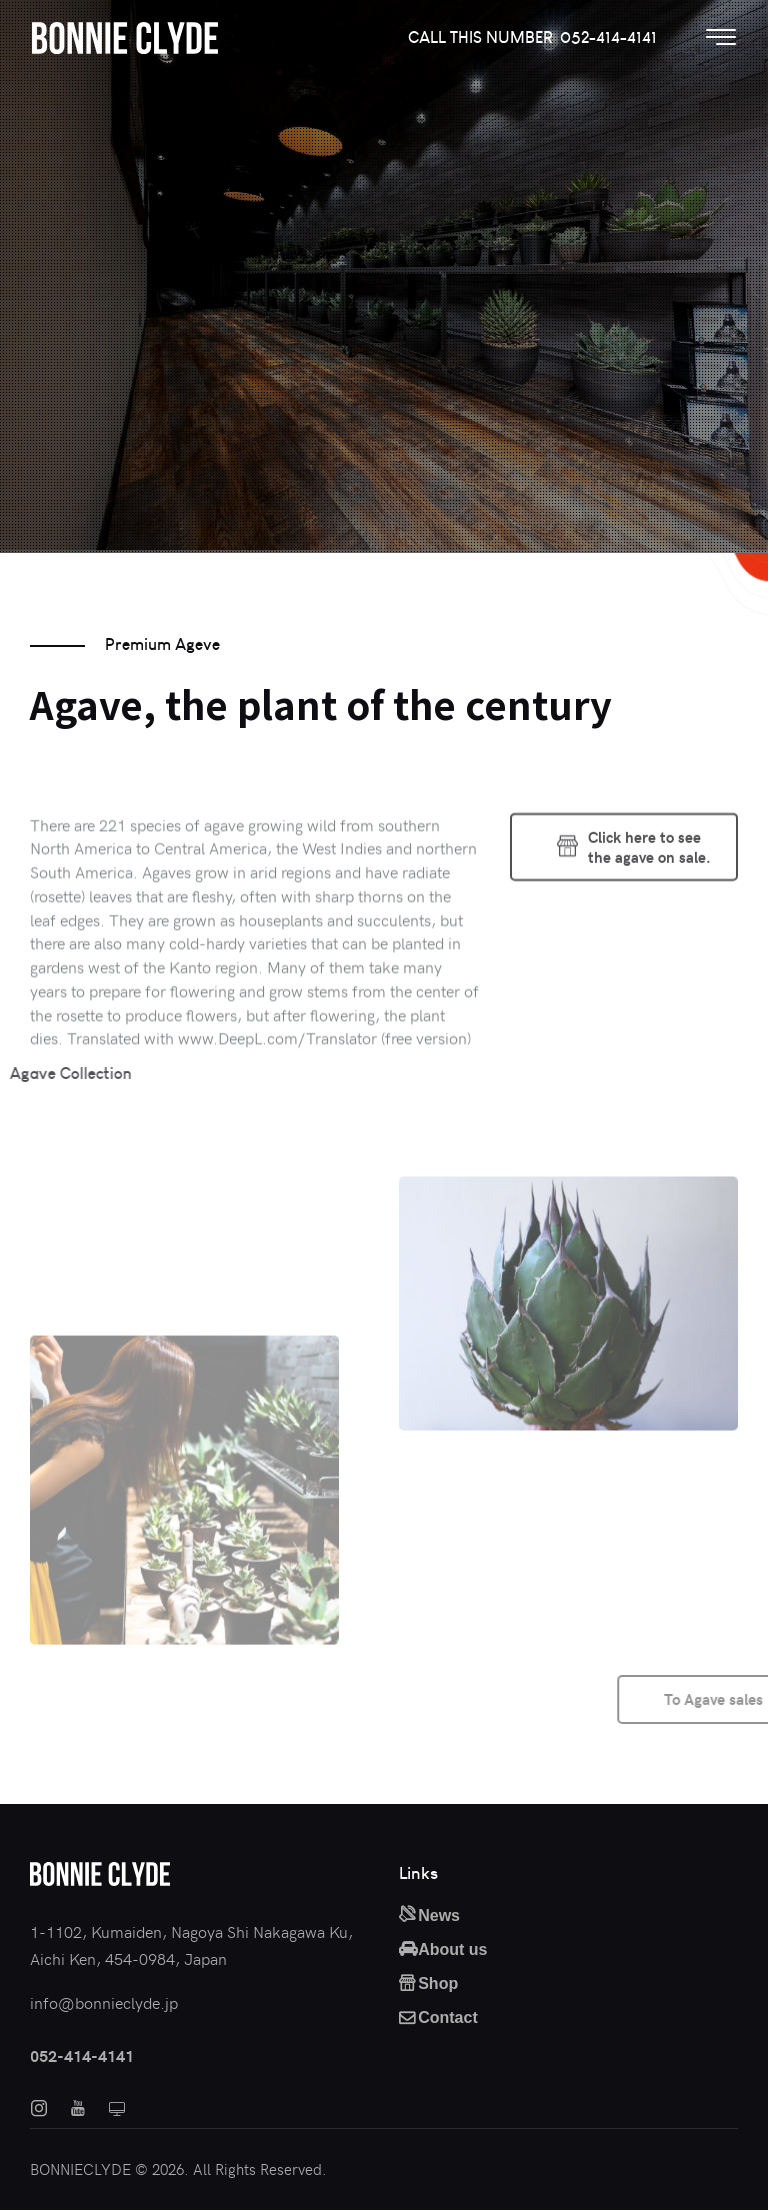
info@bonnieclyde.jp (104, 2002)
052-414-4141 (82, 2055)
